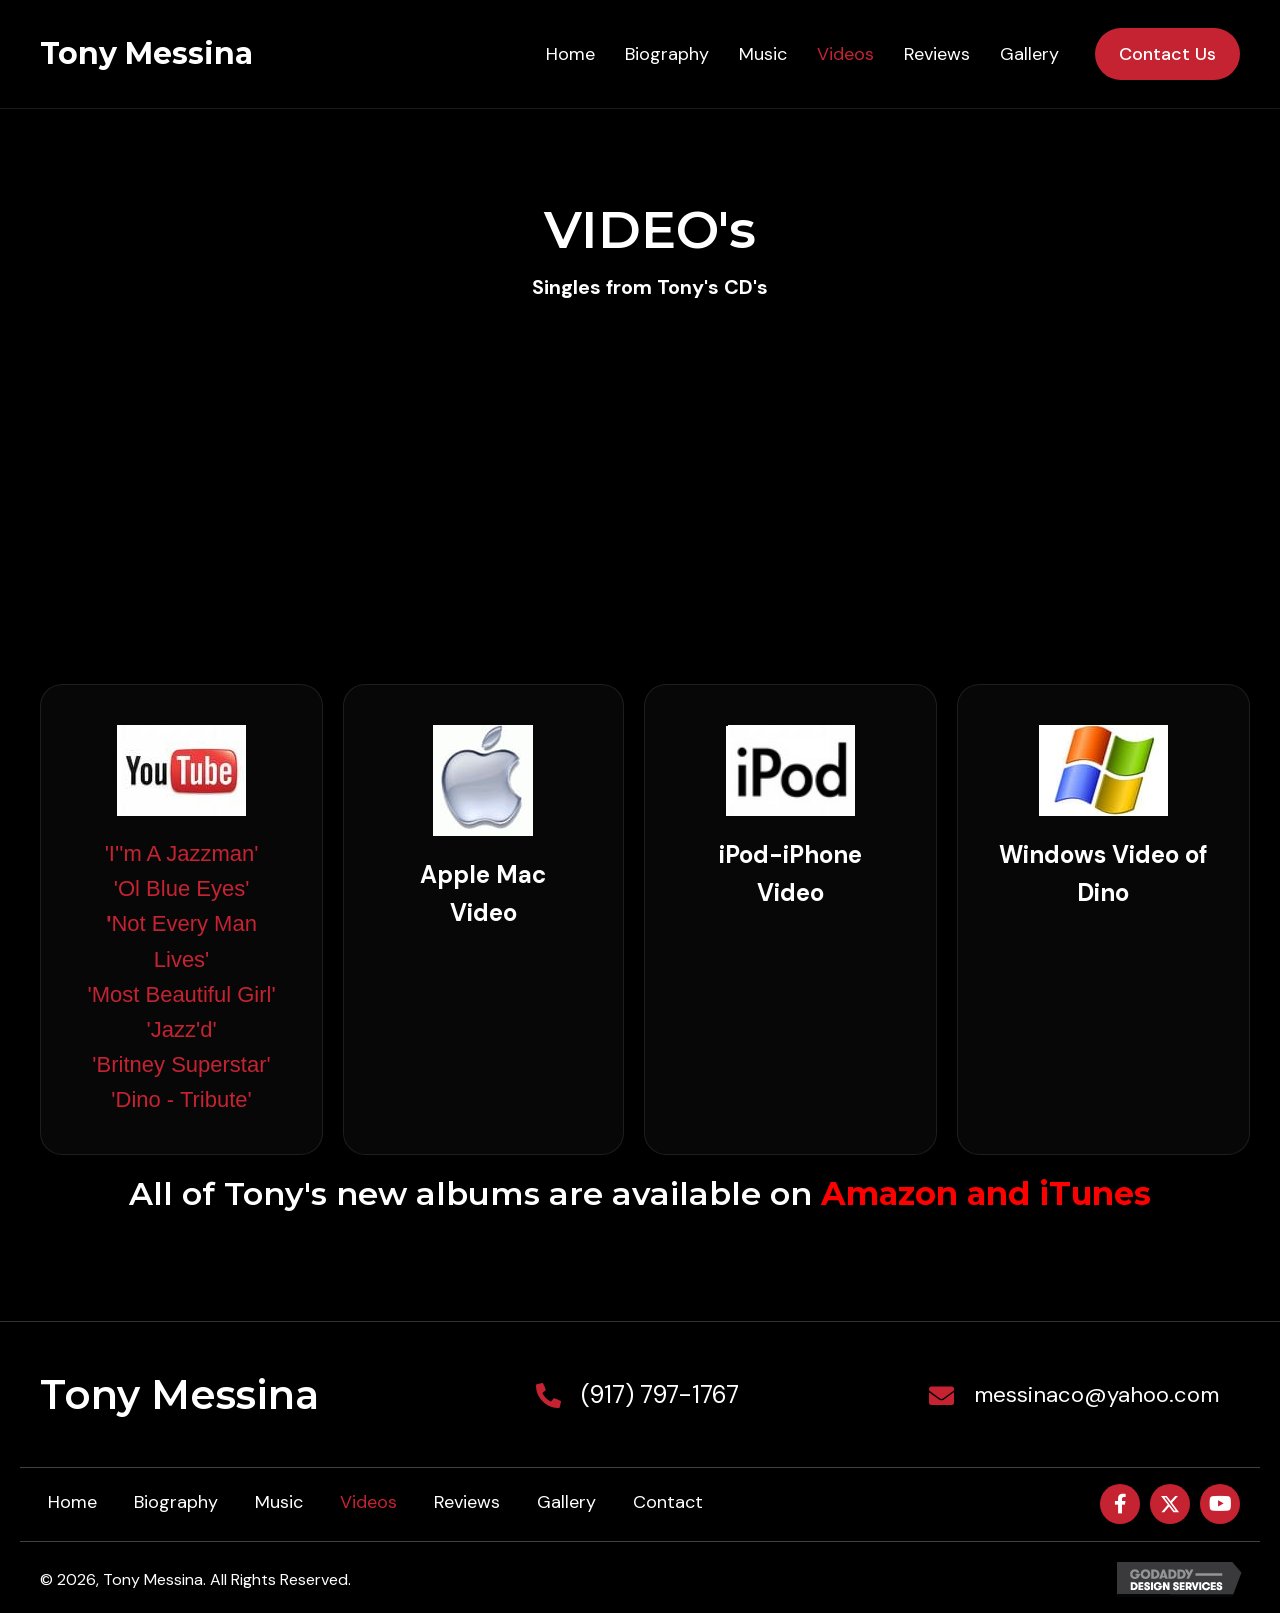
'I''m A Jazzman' (182, 853)
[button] (1120, 1504)
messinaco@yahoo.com (1096, 1394)
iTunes (1095, 1193)
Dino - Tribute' (184, 1099)
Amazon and (925, 1193)
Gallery (566, 1502)
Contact (668, 1502)
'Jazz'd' (182, 1029)
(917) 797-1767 (660, 1394)
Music (279, 1502)
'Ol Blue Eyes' (182, 888)
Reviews (467, 1502)
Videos (368, 1502)
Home (72, 1502)
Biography (176, 1502)
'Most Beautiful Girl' (181, 994)
